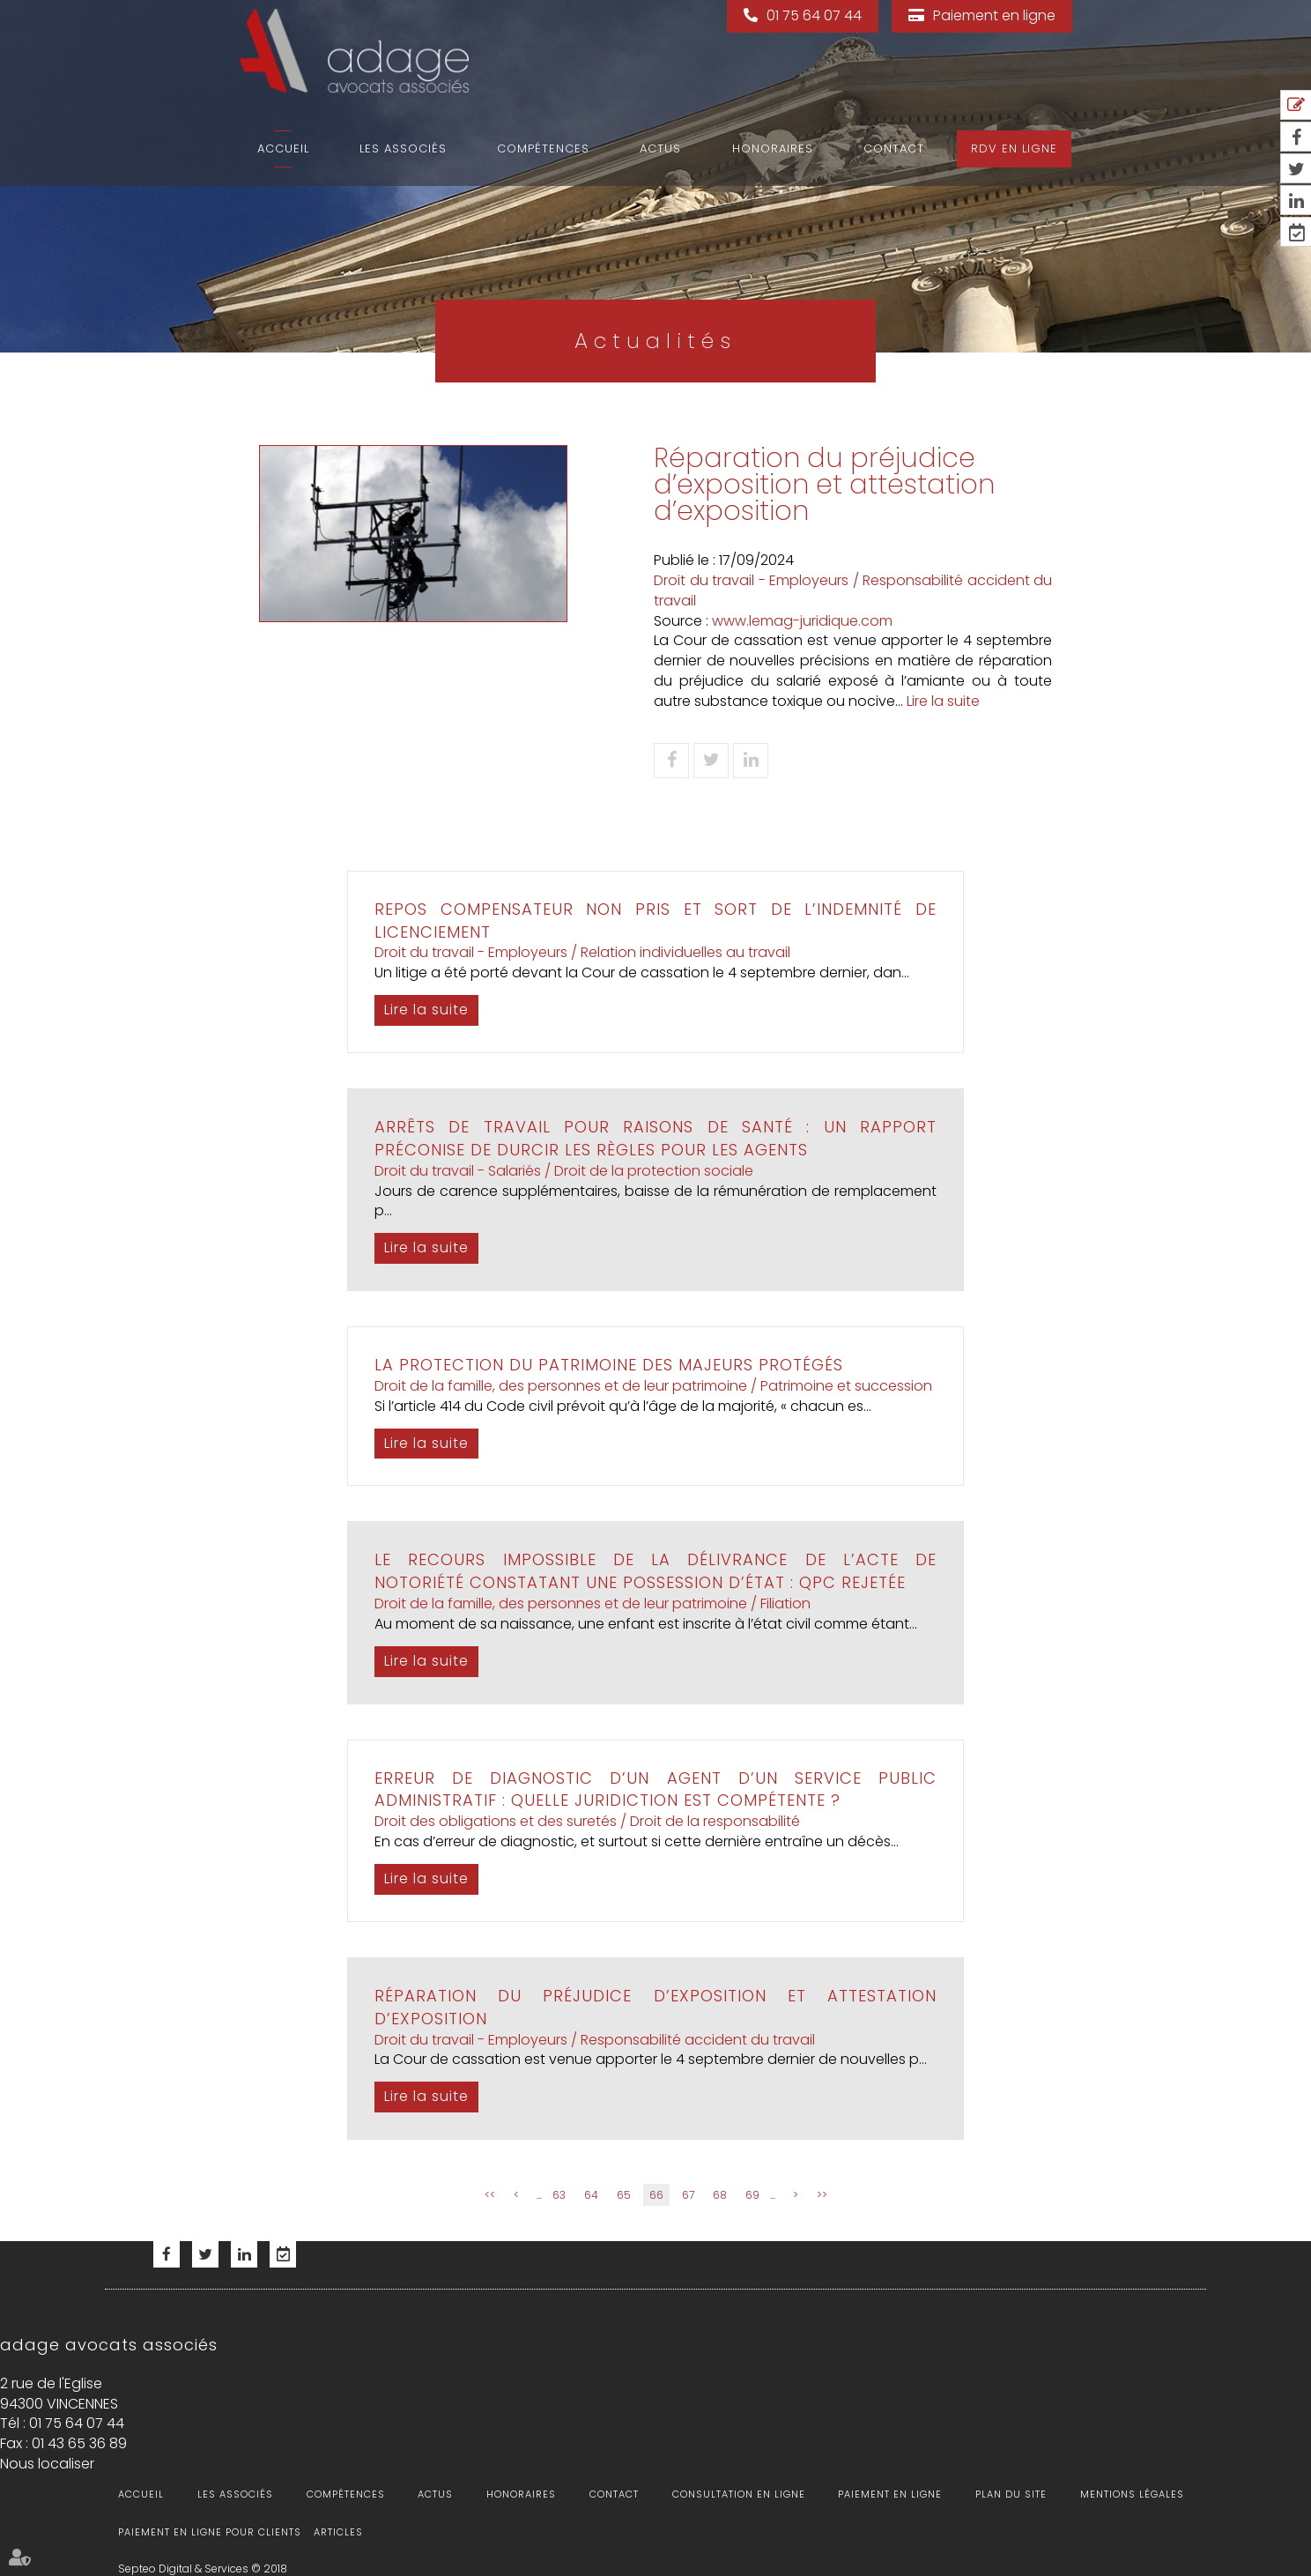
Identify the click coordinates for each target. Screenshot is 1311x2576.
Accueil (283, 148)
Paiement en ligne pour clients (209, 2532)
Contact (893, 148)
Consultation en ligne (738, 2494)
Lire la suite (943, 701)
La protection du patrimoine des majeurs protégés (608, 1365)
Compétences (543, 148)
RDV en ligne (1014, 148)
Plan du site (1011, 2494)
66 (656, 2194)
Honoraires (772, 148)
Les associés (403, 148)
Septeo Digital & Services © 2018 (202, 2568)
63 (559, 2194)
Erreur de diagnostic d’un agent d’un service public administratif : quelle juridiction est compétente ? (655, 1789)
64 (591, 2194)
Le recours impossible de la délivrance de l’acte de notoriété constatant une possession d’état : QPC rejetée (655, 1570)
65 (624, 2194)
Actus (660, 148)
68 (720, 2194)
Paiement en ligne (994, 15)
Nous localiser (47, 2464)
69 (752, 2194)
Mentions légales (1132, 2494)
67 (688, 2194)
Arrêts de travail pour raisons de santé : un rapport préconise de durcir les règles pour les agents (655, 1138)
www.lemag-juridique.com (802, 621)
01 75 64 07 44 (814, 15)
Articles (338, 2532)
